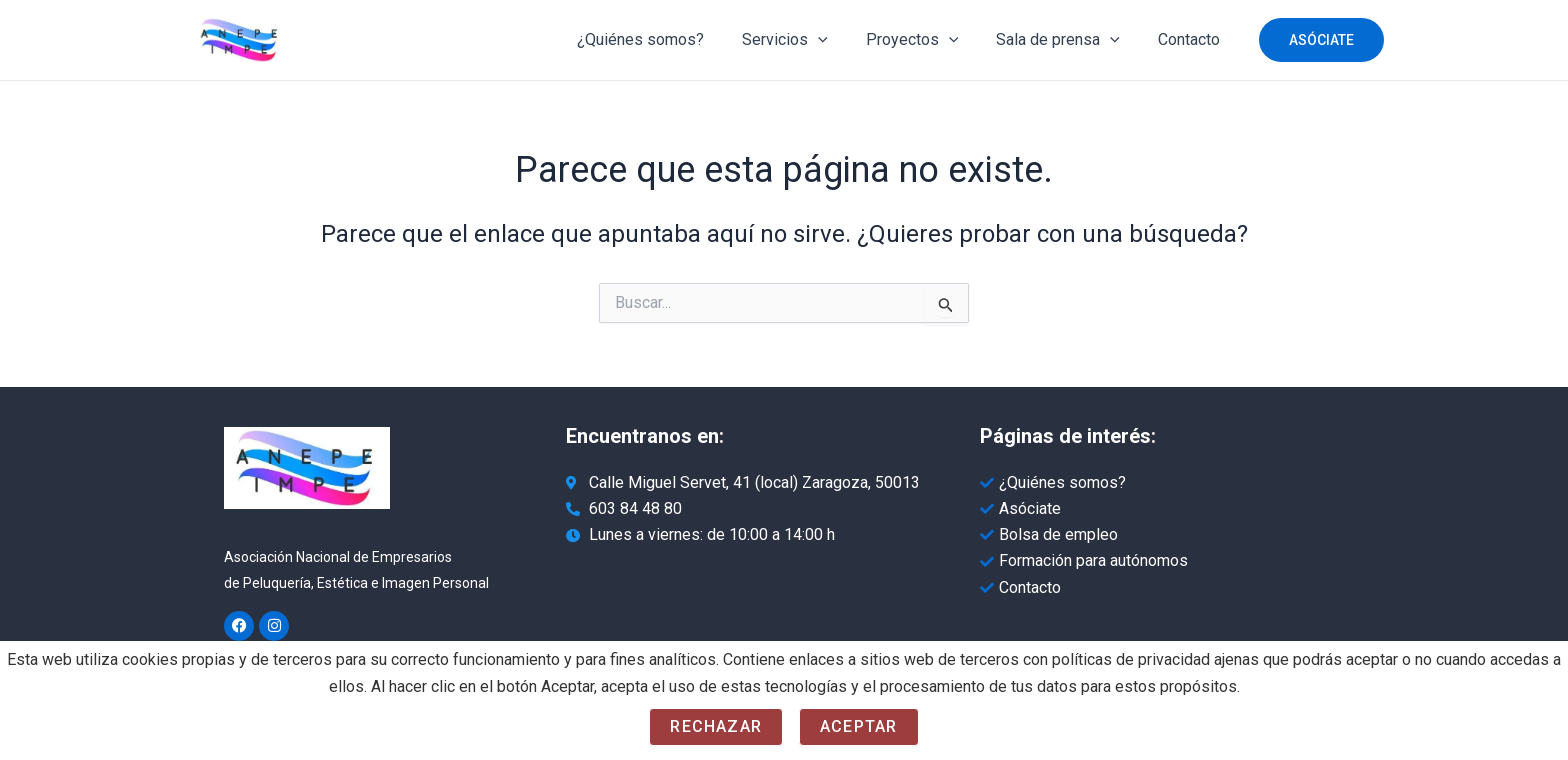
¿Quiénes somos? (667, 39)
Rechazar (716, 726)
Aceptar (858, 726)
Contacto (1192, 39)
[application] (839, 40)
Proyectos (927, 40)
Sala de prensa (1067, 40)
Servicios (806, 40)
